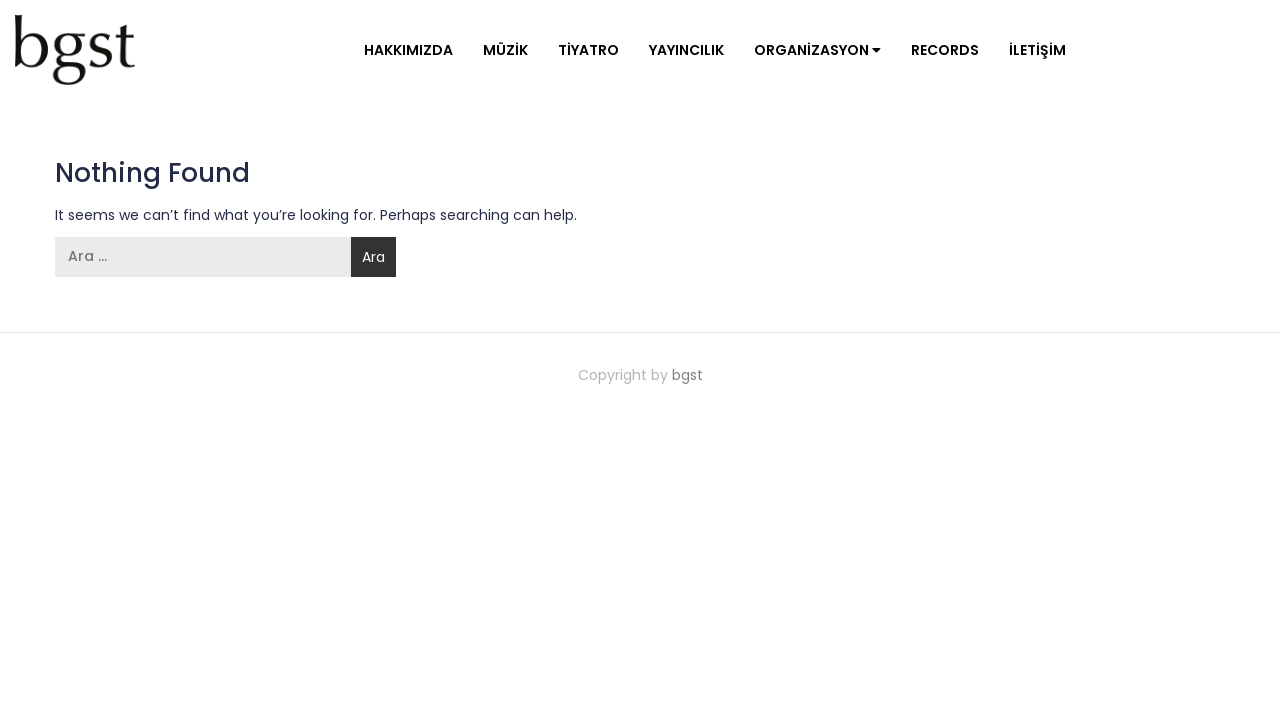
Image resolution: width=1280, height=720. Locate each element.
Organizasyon (817, 50)
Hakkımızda (408, 50)
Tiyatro (588, 50)
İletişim (1037, 50)
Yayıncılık (686, 50)
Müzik (505, 50)
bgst (687, 375)
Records (945, 50)
